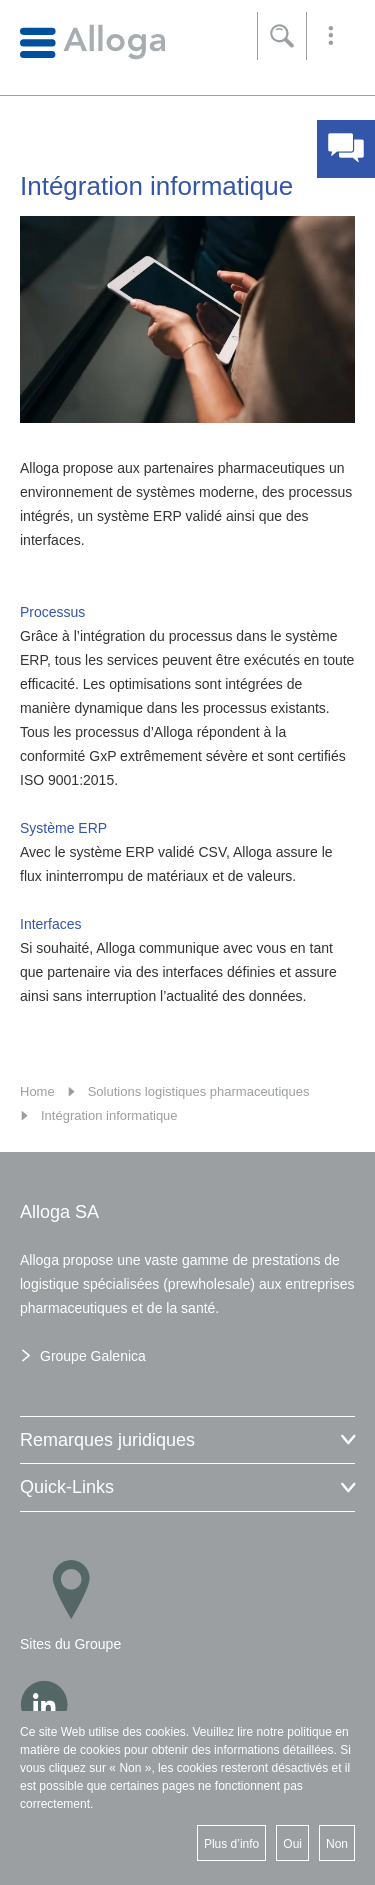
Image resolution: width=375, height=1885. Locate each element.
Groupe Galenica (93, 1356)
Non (337, 1844)
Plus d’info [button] (231, 1844)
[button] (331, 36)
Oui (292, 1844)
